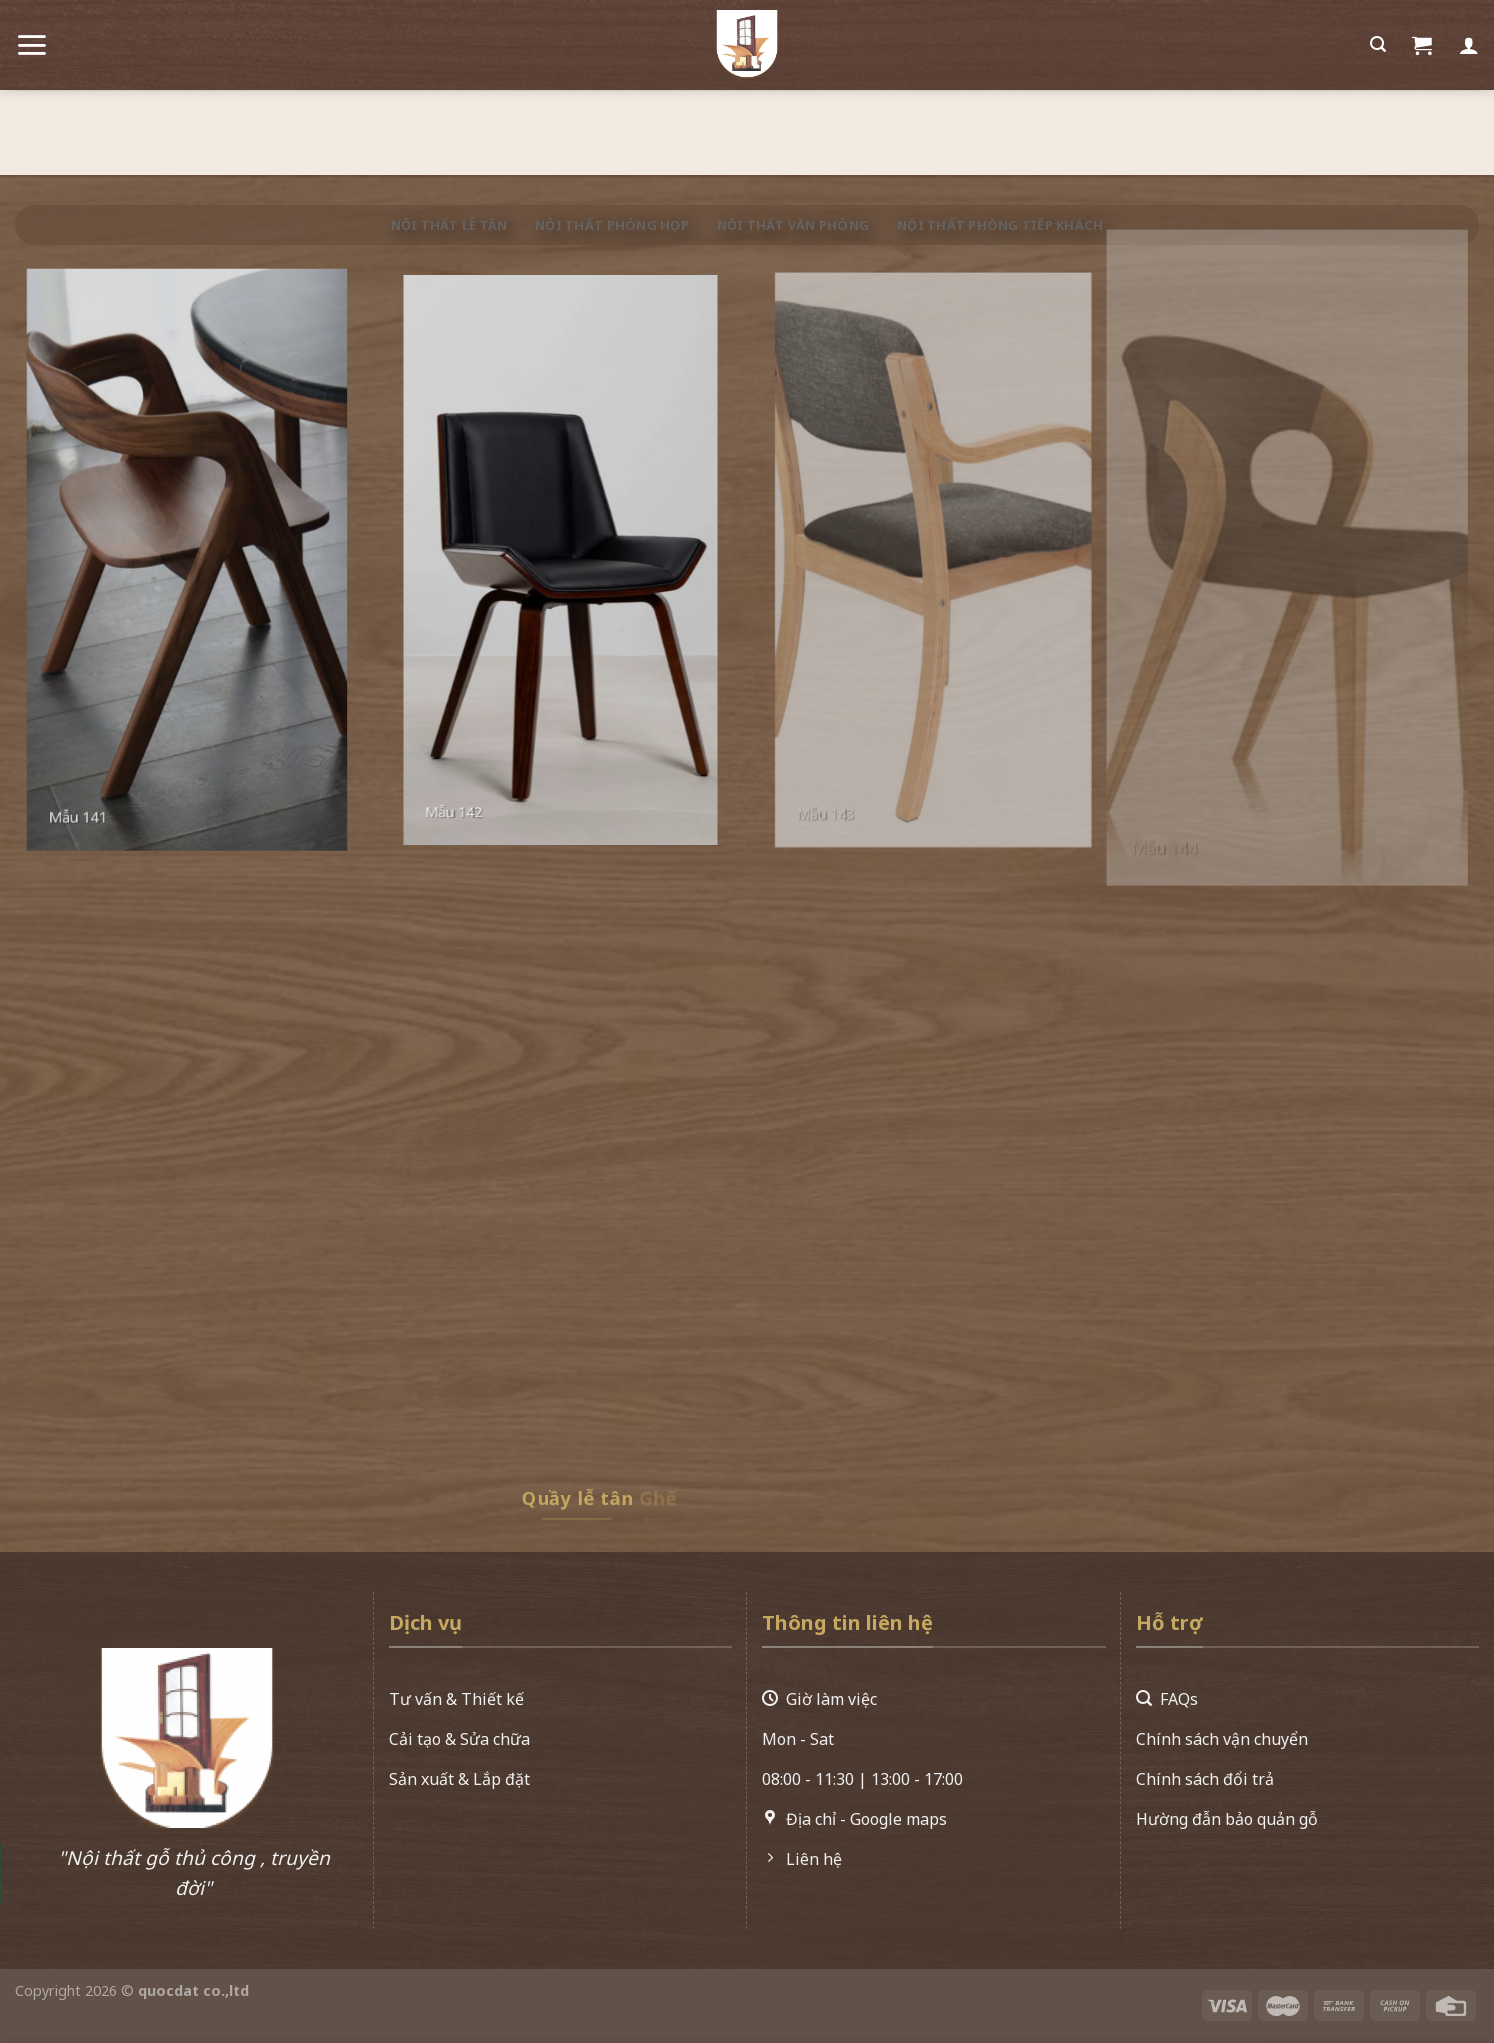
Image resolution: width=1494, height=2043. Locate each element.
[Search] (1378, 36)
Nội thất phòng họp (612, 225)
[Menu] (31, 36)
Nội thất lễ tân (449, 225)
